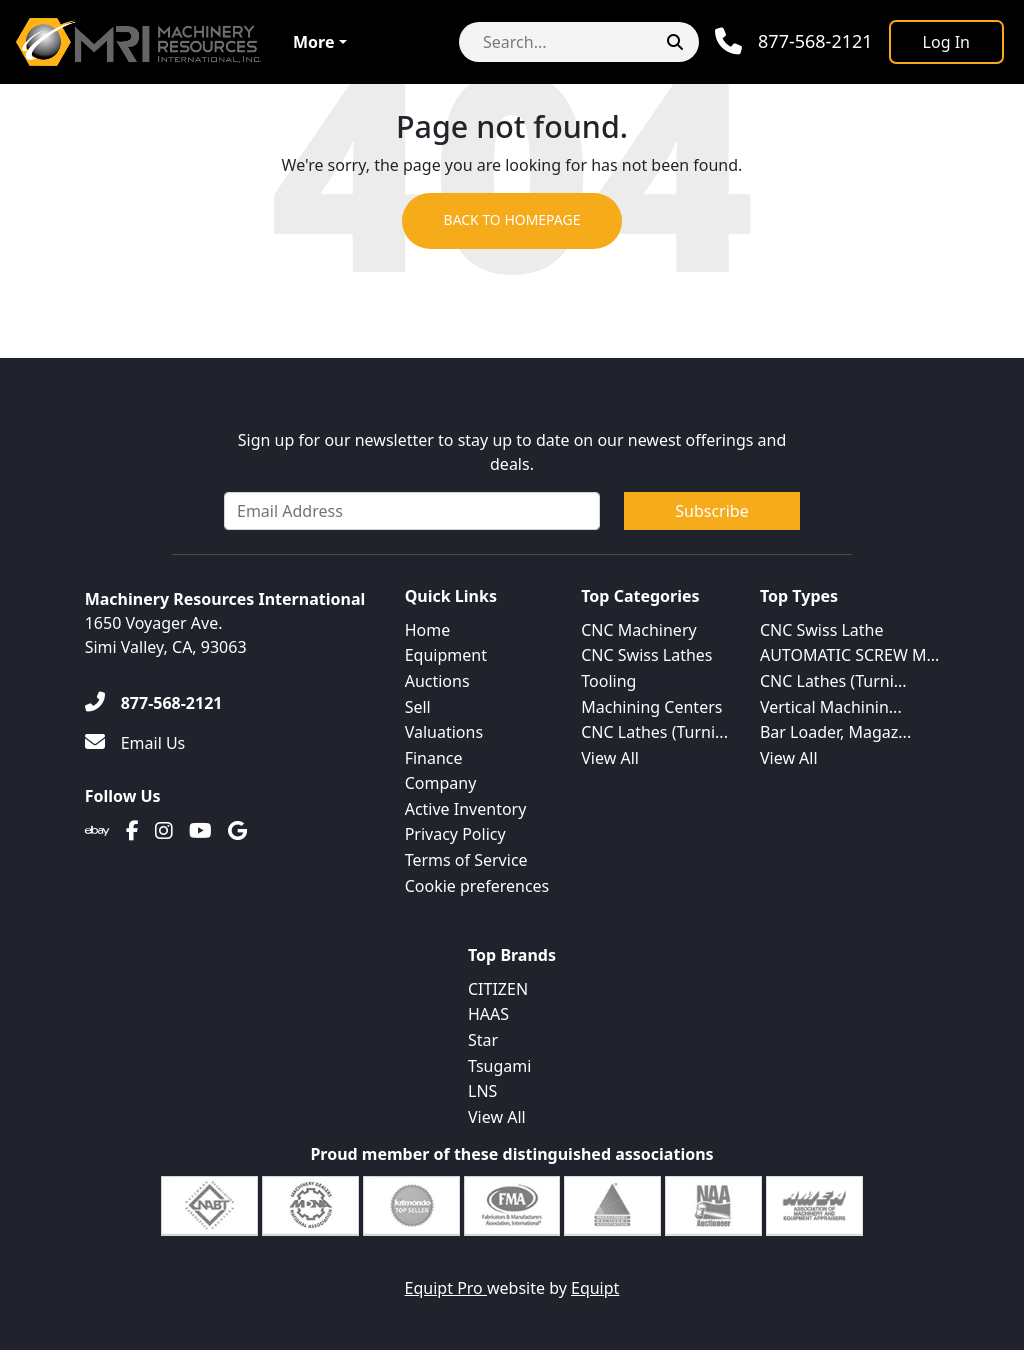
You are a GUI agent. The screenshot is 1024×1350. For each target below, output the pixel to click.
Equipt (595, 1288)
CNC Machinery (638, 630)
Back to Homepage (511, 221)
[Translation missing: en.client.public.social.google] (237, 831)
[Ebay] (97, 831)
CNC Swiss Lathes (646, 655)
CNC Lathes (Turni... (654, 732)
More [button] (313, 42)
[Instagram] (164, 831)
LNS (482, 1091)
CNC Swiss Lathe (822, 630)
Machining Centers (651, 707)
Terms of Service (466, 860)
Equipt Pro (446, 1288)
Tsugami (499, 1066)
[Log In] (946, 42)
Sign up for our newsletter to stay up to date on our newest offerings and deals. (512, 452)
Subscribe (711, 511)
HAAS (488, 1014)
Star (483, 1040)
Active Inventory (466, 809)
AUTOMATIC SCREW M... (849, 655)
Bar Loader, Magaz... (835, 732)
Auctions (437, 681)
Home (428, 630)
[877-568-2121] (154, 703)
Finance (434, 758)
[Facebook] (132, 831)
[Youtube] (200, 831)
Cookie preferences (477, 886)
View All (610, 758)
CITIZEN (498, 989)
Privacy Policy (455, 834)
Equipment (446, 655)
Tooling (608, 681)
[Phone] (794, 41)
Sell (418, 707)
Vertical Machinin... (831, 707)
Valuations (444, 732)
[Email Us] (135, 743)
